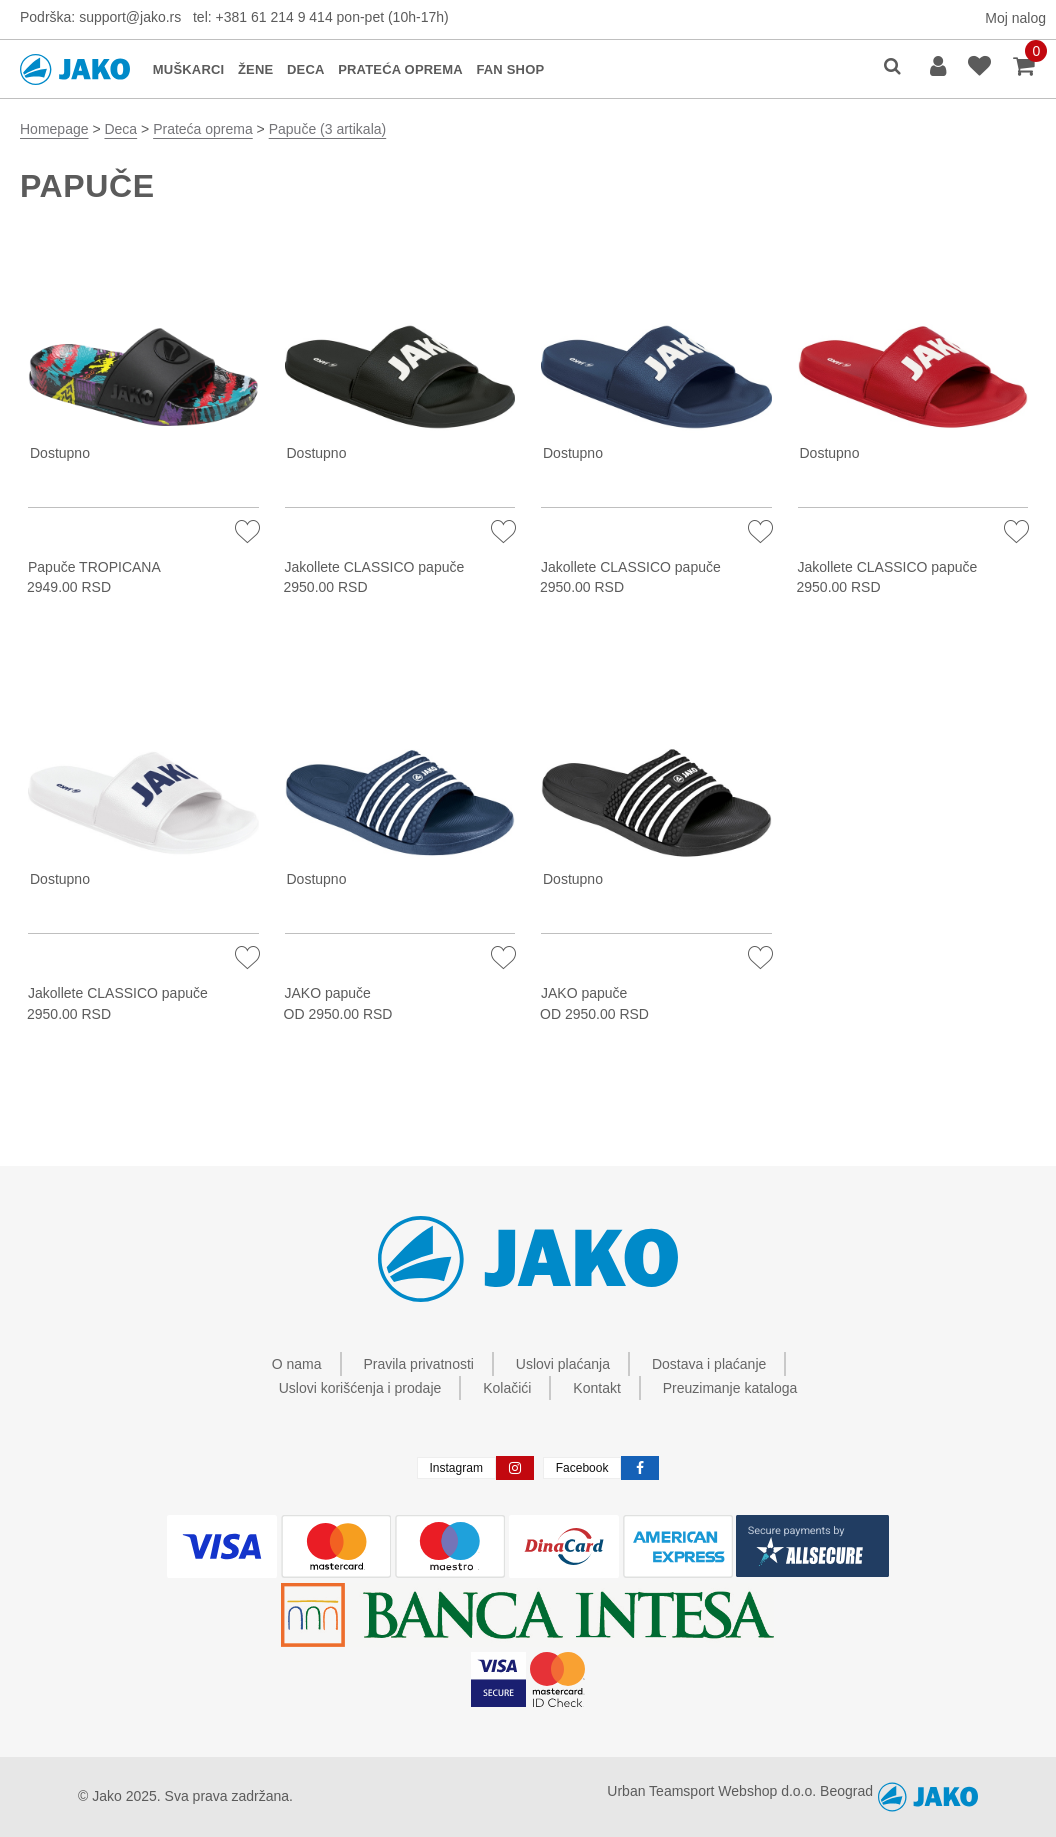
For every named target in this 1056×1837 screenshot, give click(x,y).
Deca (120, 129)
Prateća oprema (203, 129)
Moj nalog (1015, 18)
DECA (306, 69)
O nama (297, 1364)
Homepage (54, 129)
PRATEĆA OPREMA (400, 69)
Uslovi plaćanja (563, 1364)
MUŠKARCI (189, 69)
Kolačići (507, 1388)
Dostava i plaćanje (709, 1364)
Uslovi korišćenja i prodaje (360, 1388)
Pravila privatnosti (418, 1364)
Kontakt (596, 1388)
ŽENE (255, 69)
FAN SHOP (510, 69)
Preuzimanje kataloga (730, 1388)
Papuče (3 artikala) (328, 129)
